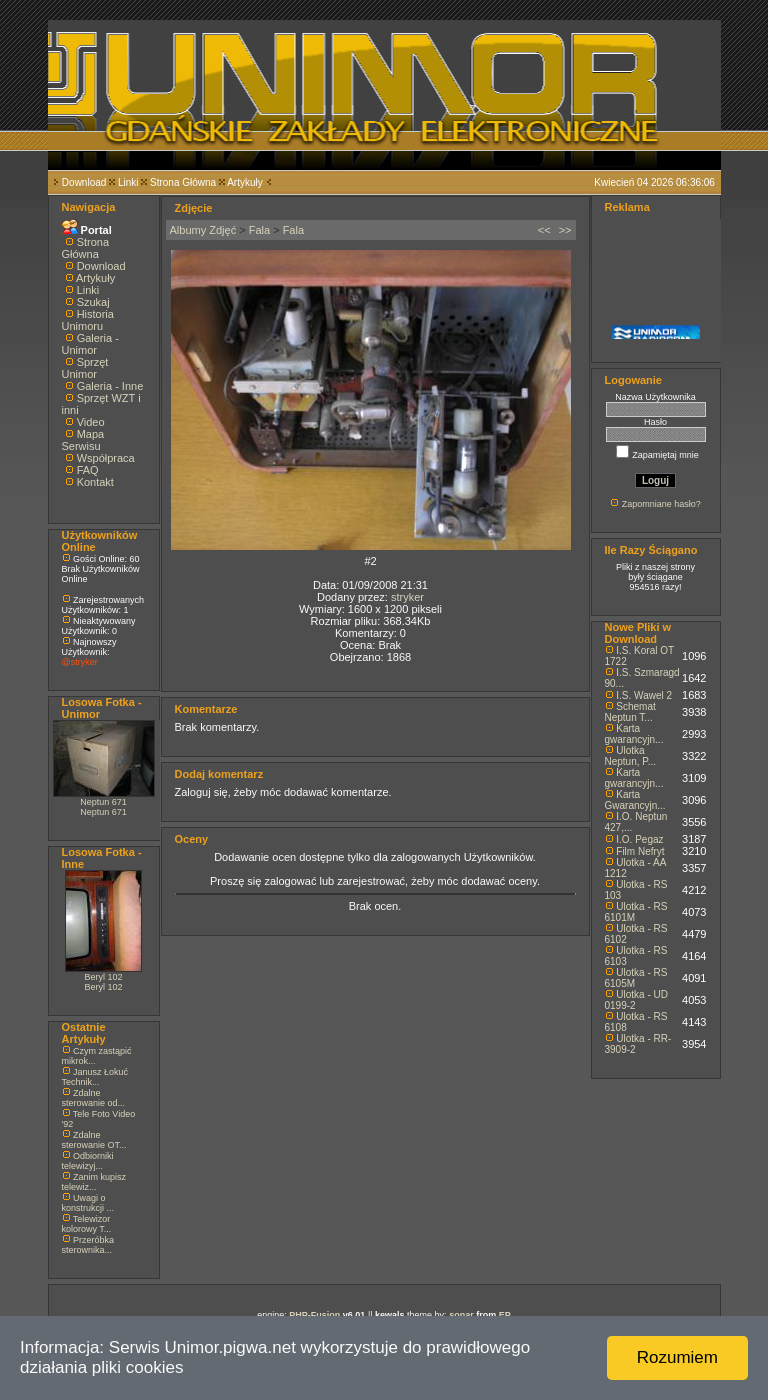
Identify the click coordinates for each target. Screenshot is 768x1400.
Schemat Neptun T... (630, 712)
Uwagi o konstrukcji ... (88, 1203)
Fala (259, 230)
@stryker (80, 662)
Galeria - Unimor (90, 344)
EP (505, 1315)
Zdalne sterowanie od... (94, 1098)
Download (84, 182)
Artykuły (245, 182)
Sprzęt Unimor (85, 368)
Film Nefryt (640, 851)
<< (544, 230)
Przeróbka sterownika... (88, 1245)
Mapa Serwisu (83, 440)
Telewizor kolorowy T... (87, 1224)
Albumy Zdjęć (203, 230)
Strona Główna (183, 182)
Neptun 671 (103, 802)
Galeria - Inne (110, 386)
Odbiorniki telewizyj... (88, 1161)
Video (91, 422)
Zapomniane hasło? (661, 504)
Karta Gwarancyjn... (635, 800)
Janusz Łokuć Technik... (95, 1077)
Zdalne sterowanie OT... (94, 1140)
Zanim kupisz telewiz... (94, 1182)
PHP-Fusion (314, 1315)
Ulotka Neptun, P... (631, 756)
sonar (461, 1315)
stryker (407, 597)
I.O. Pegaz (639, 839)
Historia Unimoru (88, 320)
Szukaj (93, 302)
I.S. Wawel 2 (644, 695)
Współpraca (106, 458)
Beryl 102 (103, 977)
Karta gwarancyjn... (634, 734)
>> (565, 230)
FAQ (88, 470)
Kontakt (95, 482)
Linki (128, 182)
